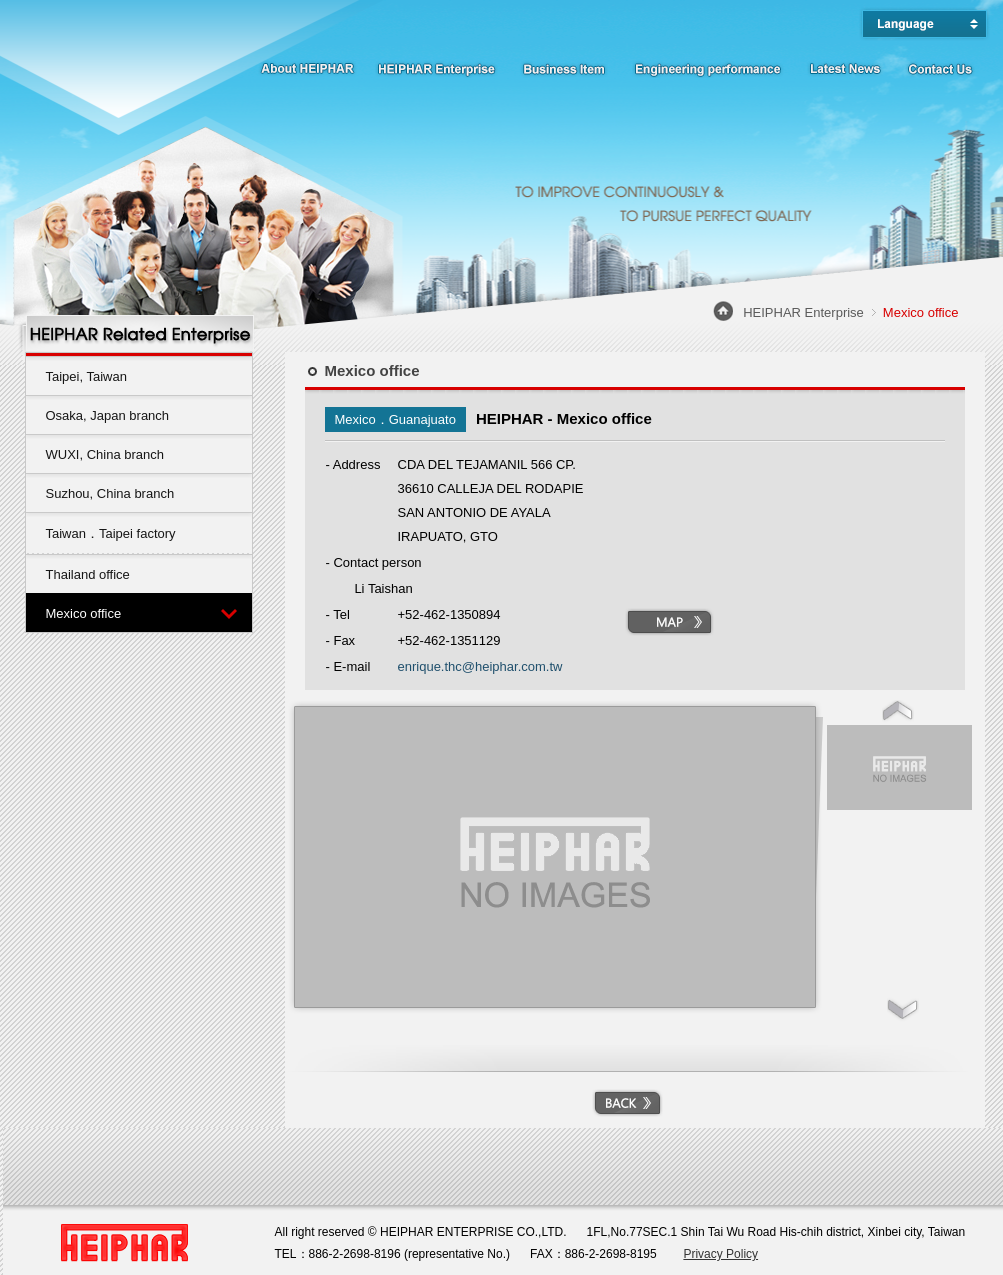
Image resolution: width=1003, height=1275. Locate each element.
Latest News (845, 65)
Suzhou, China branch (110, 493)
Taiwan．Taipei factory (111, 533)
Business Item (565, 65)
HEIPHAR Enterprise (437, 65)
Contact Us (940, 65)
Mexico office (84, 613)
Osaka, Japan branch (108, 415)
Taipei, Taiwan (86, 376)
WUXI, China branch (105, 454)
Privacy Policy (720, 1254)
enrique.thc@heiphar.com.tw (480, 666)
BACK (627, 1103)
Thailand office (88, 574)
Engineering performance (707, 65)
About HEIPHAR (305, 65)
